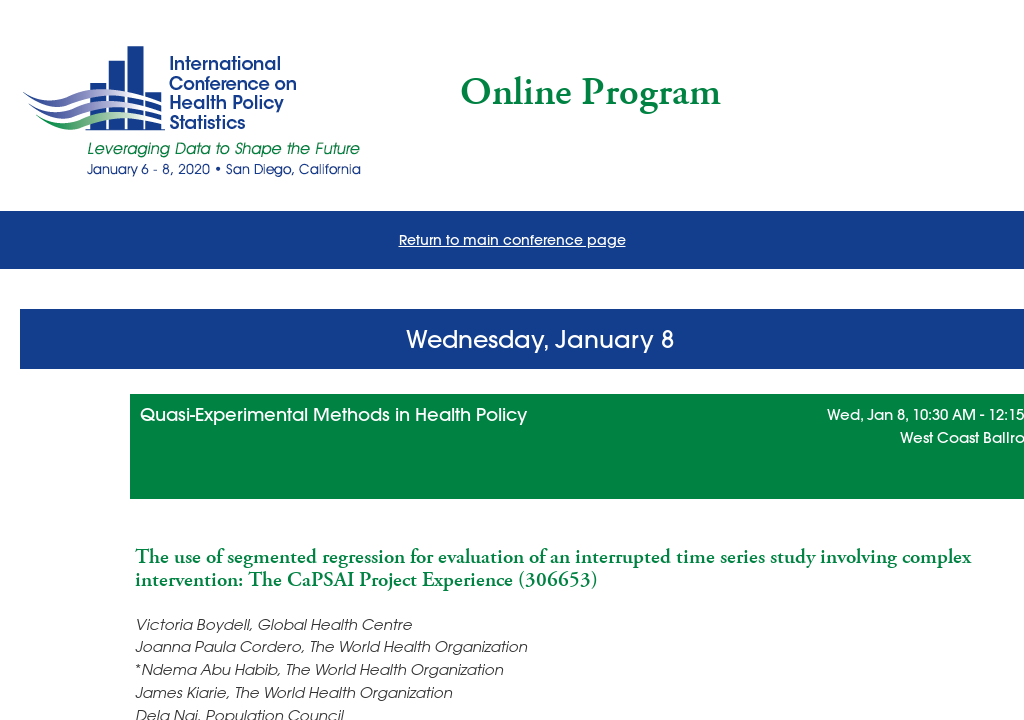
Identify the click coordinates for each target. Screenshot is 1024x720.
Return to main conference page (512, 240)
